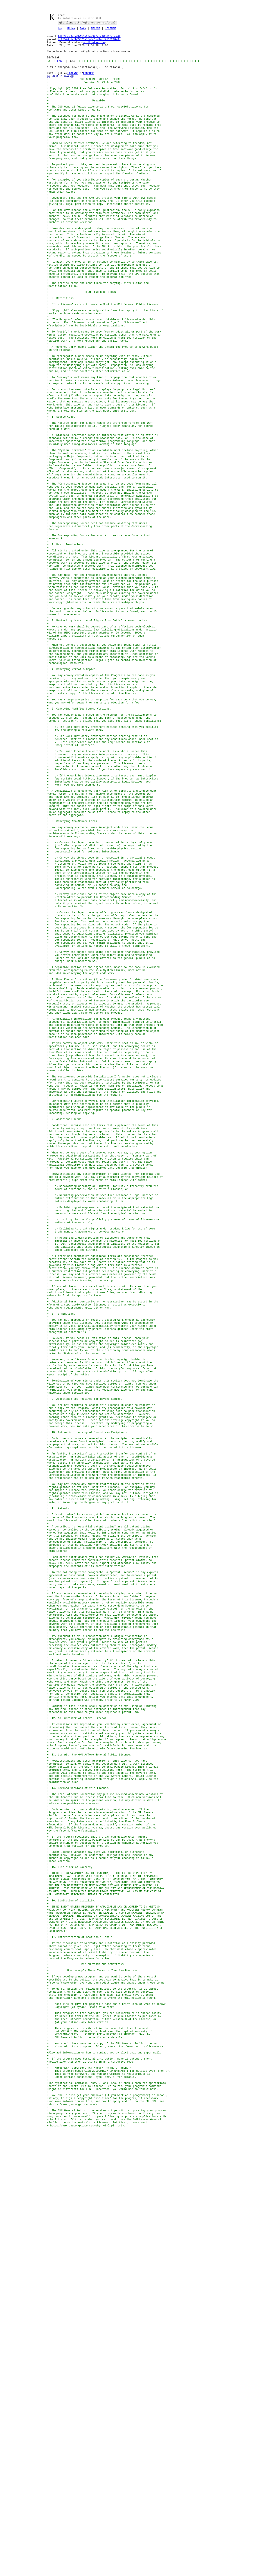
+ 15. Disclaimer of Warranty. (70, 2260)
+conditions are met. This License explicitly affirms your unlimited (100, 669)
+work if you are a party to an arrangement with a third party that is (101, 2024)
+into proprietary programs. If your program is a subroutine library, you (104, 2559)
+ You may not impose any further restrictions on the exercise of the (101, 1795)
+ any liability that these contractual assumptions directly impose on (103, 1507)
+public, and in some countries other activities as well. (91, 444)
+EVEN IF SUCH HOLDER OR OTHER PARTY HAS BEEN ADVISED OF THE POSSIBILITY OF (105, 2334)
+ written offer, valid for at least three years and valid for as (99, 1042)
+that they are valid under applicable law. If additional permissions (101, 1374)
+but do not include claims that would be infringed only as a (94, 1861)
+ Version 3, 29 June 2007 (83, 93)
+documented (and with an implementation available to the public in (98, 1337)
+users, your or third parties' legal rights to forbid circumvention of (101, 794)
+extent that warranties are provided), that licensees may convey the (100, 481)
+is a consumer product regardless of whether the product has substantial (103, 1215)
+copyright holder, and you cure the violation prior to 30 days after (100, 1658)
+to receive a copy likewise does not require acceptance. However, (98, 1710)
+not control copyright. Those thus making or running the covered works (102, 713)
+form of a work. (59, 514)
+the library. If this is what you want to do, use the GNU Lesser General (104, 2567)
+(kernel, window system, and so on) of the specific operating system (100, 565)
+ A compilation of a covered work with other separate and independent (101, 953)
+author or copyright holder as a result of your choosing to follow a (100, 2249)
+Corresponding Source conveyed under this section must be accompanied (101, 1278)
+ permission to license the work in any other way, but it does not (101, 924)
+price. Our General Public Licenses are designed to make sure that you (102, 170)
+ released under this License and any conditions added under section (102, 890)
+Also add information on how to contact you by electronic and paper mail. (104, 2485)
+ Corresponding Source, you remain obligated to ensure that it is (100, 1138)
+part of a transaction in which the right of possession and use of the (101, 1267)
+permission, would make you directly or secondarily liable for (95, 429)
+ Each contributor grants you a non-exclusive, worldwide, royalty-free (102, 1884)
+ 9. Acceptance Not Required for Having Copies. (84, 1692)
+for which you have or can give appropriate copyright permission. (98, 1411)
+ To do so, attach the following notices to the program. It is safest (102, 2408)
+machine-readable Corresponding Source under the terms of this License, (102, 1005)
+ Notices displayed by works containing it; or (85, 1452)
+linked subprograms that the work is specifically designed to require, (101, 613)
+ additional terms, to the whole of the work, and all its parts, (99, 916)
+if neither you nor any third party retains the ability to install (98, 1285)
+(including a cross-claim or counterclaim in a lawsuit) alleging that (101, 1810)
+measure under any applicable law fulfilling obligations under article (101, 757)
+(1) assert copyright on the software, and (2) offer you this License (101, 237)
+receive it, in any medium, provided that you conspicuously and (96, 817)
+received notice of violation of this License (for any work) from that (101, 1655)
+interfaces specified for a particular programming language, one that (101, 529)
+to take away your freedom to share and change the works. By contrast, (102, 137)
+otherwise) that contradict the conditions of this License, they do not (102, 2090)
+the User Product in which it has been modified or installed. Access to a (105, 1311)
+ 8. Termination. (61, 1588)
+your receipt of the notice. (69, 1662)
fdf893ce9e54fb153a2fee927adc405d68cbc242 (89, 38)
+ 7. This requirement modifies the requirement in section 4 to (98, 894)
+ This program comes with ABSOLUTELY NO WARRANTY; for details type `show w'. (109, 2508)
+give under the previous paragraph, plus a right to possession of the (101, 1780)
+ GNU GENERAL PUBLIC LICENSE (83, 89)
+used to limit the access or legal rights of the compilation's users (100, 972)
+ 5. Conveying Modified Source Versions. (79, 853)
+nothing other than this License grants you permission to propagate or (101, 1714)
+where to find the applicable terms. (75, 1566)
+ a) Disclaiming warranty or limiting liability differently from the (102, 1433)
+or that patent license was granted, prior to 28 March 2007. (94, 2057)
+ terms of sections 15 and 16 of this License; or (87, 1437)
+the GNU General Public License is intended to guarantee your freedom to (103, 141)
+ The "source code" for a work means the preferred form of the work (100, 506)
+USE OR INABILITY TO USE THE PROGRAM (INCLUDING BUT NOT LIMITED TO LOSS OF (105, 2323)
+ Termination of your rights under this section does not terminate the (102, 1669)
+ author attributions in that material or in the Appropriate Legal (101, 1448)
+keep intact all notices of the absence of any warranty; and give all (101, 831)
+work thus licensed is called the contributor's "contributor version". (101, 1839)
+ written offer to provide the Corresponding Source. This (94, 1082)
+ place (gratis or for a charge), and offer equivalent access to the (102, 1105)
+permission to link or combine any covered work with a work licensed (100, 2135)
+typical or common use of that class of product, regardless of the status (104, 1204)
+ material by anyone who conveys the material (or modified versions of (104, 1500)
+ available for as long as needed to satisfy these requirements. (99, 1141)
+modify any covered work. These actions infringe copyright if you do (101, 1717)
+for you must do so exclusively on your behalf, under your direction (100, 717)
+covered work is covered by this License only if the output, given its (101, 676)
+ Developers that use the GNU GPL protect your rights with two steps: (101, 233)
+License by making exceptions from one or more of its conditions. (98, 1363)
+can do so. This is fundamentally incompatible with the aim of (96, 278)
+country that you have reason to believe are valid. (87, 1972)
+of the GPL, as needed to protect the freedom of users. (90, 303)
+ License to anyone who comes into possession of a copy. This (98, 909)
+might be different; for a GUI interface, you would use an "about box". (102, 2530)
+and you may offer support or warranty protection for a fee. (94, 846)
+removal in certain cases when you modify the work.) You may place (99, 1404)
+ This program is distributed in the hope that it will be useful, (100, 2456)
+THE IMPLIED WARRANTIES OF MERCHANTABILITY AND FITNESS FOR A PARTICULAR (102, 2282)
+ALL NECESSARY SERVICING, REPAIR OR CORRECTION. (83, 2293)
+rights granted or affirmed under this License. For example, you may (101, 1799)
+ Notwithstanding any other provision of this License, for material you (103, 1418)
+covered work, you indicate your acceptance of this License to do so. (101, 1725)
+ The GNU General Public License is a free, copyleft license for (98, 122)
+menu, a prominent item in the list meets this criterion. (91, 492)
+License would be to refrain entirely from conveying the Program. (98, 2116)
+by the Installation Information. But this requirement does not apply (101, 1282)
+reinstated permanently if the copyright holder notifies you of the (99, 1647)
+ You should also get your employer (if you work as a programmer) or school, (107, 2537)
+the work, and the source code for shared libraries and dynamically (99, 610)
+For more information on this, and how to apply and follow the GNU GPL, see (105, 2544)
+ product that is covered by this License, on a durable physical (99, 1057)
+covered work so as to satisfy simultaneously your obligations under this (104, 2098)
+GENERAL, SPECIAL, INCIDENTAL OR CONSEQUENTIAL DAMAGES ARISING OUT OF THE (104, 2319)
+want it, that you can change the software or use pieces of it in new (101, 182)
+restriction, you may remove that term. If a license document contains (102, 1533)
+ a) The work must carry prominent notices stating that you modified (102, 876)
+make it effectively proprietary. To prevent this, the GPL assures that (103, 326)
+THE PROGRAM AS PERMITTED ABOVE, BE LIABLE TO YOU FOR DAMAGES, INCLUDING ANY (106, 2316)
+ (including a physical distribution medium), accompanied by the (99, 1020)
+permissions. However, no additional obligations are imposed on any (100, 2245)
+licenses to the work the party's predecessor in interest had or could (101, 1777)
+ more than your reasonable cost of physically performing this (98, 1064)
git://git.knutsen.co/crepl (95, 23)
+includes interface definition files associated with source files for (101, 606)
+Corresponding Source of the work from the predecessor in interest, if (101, 1784)
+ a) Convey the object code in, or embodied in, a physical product (101, 1016)
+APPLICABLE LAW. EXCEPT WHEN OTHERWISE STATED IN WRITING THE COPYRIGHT (102, 2271)
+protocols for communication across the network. (84, 1322)
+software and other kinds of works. (74, 126)
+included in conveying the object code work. (81, 1175)
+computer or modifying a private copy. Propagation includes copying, (101, 436)
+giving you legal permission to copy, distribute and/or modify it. (98, 241)
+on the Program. (59, 418)
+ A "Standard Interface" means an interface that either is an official (102, 521)
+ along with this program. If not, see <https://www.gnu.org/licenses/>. (105, 2478)
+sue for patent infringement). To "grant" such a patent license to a (101, 1913)
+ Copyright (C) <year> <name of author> (80, 2430)
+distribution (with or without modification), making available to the (101, 440)
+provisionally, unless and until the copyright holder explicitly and (100, 1625)
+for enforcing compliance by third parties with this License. (94, 1751)
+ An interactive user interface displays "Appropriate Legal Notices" (101, 466)
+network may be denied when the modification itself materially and (98, 1315)
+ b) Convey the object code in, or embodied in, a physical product (101, 1034)
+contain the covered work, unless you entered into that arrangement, (100, 2053)
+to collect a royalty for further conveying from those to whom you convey (104, 2109)
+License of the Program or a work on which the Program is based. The (101, 1836)
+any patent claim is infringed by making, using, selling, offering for (101, 1813)
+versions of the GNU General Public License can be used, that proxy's (101, 2227)
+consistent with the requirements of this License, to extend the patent (102, 1954)
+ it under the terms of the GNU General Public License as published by (104, 2441)
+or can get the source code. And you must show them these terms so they (103, 222)
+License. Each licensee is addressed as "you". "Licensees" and (97, 385)
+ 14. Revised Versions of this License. (78, 2164)
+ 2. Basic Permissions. (66, 654)
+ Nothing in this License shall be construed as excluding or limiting (101, 2064)
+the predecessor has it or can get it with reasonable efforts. (95, 1788)
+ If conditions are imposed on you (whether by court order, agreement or (104, 2087)
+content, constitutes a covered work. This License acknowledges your (101, 680)
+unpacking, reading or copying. (71, 1345)
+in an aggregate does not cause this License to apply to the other (98, 979)
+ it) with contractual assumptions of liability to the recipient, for (103, 1503)
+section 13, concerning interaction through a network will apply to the (102, 2153)
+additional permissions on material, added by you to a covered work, (100, 1407)
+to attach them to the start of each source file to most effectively (100, 2412)
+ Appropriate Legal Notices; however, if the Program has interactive (102, 938)
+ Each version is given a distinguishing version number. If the (98, 2190)
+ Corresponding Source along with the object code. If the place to (101, 1116)
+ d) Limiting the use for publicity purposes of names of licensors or (103, 1474)
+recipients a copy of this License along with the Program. (92, 835)
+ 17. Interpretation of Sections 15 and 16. (81, 2345)
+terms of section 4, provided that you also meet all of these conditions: (104, 868)
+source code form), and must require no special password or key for (99, 1341)
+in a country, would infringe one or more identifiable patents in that (101, 1968)
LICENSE (110, 30)
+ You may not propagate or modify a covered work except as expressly (101, 1596)
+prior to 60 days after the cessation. (76, 1636)
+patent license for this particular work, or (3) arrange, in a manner (101, 1950)
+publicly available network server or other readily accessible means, (101, 1939)
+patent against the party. (67, 1920)
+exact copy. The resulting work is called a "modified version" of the (101, 403)
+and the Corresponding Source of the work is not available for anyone (101, 1932)
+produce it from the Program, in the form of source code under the (98, 865)
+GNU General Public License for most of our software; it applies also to (103, 152)
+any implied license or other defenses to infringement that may (96, 2068)
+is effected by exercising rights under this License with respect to (100, 783)
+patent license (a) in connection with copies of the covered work (98, 2042)
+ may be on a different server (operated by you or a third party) (100, 1123)
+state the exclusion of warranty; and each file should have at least (100, 2415)
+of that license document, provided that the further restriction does (101, 1544)
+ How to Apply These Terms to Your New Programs (92, 2386)
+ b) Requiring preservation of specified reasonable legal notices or (102, 1444)
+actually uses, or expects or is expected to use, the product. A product (104, 1212)
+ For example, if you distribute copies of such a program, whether (99, 211)
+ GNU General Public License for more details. (85, 2467)
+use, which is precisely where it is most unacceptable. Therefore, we (101, 289)
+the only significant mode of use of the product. (85, 1223)
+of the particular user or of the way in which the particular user (98, 1208)
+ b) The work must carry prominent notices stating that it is (97, 887)
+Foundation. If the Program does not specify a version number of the (101, 2208)
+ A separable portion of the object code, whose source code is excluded (103, 1167)
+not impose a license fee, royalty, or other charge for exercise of (99, 1802)
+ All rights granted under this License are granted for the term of (100, 661)
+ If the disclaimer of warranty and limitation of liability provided (101, 2352)
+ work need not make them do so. (74, 946)
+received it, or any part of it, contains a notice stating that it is (101, 1525)
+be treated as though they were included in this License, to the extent (102, 1370)
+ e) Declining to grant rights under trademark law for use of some (101, 1485)
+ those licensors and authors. (73, 1511)
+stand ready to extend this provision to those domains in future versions (104, 300)
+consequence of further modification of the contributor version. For (101, 1865)
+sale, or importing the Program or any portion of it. (88, 1817)
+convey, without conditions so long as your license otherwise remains (101, 695)
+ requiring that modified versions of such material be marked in (99, 1463)
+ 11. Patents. (58, 1825)
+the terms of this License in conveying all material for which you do (101, 709)
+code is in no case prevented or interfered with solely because (96, 1249)
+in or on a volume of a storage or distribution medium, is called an (100, 964)
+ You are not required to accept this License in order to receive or (101, 1699)
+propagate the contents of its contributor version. (87, 1895)
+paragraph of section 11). (67, 1610)
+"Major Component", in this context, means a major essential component (101, 562)
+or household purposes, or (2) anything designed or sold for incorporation (105, 1189)
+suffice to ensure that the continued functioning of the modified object (103, 1245)
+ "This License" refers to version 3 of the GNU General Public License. (103, 362)
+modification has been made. (69, 1252)
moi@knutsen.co (94, 46)
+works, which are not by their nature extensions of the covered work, (101, 957)
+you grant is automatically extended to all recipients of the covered (101, 1998)
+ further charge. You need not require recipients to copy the (98, 1112)
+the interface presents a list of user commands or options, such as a (101, 488)
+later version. (58, 2253)
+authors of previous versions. (70, 263)
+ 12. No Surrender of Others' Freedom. (77, 2079)
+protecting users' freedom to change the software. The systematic (98, 281)
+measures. (55, 769)
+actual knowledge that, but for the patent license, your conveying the (101, 1961)
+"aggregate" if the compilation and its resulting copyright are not (99, 968)
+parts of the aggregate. (66, 983)
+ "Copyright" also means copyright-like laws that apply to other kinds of (105, 370)
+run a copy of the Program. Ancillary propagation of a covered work (100, 1703)
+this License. (58, 1876)
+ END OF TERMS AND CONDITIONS (85, 2378)
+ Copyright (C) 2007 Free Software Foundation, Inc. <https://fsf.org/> (101, 100)
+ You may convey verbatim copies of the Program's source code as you (101, 813)
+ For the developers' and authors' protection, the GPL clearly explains (103, 248)
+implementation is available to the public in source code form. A (98, 558)
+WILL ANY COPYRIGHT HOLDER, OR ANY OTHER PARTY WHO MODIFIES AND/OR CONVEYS (105, 2312)
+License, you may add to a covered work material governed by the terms (101, 1540)
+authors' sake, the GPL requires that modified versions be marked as (100, 255)
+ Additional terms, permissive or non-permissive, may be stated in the (102, 1573)
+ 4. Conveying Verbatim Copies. (72, 805)
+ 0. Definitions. (61, 355)
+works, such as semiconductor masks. (75, 374)
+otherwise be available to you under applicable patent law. (93, 2072)
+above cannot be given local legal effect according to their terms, (99, 2356)
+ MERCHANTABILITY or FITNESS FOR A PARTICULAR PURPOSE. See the (98, 2463)
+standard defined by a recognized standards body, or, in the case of (100, 525)
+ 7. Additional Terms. (65, 1352)
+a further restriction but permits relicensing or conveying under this (101, 1537)
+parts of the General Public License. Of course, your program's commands (104, 2526)
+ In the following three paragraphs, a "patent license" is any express (102, 1902)
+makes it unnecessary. (64, 739)
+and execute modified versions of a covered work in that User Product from (105, 1237)
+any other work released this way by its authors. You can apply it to (101, 156)
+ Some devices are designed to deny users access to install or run (99, 270)
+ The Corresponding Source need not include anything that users (97, 628)
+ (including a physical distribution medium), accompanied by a (98, 1038)
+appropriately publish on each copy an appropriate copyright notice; (100, 820)
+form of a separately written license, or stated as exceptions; (96, 1577)
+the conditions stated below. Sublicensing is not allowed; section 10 (101, 735)
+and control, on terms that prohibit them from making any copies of (99, 721)
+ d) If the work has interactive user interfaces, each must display (101, 935)
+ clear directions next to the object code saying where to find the (101, 1130)
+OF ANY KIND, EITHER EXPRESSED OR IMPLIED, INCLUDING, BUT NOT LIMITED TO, (104, 2279)
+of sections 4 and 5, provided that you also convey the (90, 1001)
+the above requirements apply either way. (79, 1581)
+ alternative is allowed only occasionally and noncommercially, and (101, 1086)
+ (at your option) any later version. (78, 2448)
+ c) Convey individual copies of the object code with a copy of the (101, 1079)
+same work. (55, 647)
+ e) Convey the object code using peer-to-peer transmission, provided (103, 1149)
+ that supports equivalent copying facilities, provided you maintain (102, 1127)
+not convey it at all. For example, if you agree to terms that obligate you (106, 2105)
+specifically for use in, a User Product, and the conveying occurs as (101, 1263)
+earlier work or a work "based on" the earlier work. (87, 407)
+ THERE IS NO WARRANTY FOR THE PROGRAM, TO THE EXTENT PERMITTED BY (99, 2268)
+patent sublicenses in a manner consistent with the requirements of (99, 1873)
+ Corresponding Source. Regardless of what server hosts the (96, 1134)
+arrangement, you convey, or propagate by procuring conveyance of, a (100, 1983)
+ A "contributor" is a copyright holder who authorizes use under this (101, 1832)
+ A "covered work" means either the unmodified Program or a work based (102, 414)
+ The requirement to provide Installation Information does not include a (104, 1300)
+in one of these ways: (64, 1009)
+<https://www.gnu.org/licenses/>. (73, 2548)
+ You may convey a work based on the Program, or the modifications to (101, 861)
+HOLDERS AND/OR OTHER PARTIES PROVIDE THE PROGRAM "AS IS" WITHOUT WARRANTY (105, 2275)
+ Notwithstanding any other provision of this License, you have (97, 2131)
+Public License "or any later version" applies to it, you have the (98, 2197)
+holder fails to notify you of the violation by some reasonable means (101, 1633)
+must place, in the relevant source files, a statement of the (94, 1559)
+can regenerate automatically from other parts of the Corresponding (99, 632)
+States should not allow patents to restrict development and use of (99, 314)
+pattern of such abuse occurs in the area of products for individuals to (103, 285)
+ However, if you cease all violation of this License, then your (98, 1618)
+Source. (53, 636)
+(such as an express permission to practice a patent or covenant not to (102, 1909)
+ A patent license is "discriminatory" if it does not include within (101, 2009)
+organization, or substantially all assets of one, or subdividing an (100, 1762)
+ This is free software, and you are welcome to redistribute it (98, 2511)
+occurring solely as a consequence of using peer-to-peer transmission (101, 1706)
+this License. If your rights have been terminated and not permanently (102, 1677)
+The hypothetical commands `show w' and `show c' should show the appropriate (106, 2522)
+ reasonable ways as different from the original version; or (96, 1466)
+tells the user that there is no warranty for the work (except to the (101, 477)
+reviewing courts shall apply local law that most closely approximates (101, 2360)
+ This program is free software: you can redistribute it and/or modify (104, 2437)
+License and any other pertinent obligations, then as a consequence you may (105, 2101)
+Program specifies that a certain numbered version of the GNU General (101, 2194)
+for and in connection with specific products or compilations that (98, 2050)
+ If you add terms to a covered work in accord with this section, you (101, 1555)
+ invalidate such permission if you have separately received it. (99, 927)
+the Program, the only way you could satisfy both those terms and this (101, 2112)
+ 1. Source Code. (61, 499)
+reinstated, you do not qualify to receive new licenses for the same (100, 1681)
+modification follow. (63, 340)
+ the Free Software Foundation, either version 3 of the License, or (101, 2445)
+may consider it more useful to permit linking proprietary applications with (106, 2563)
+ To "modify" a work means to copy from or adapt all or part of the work (104, 396)
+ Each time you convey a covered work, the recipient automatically (99, 1740)
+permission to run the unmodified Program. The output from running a (101, 673)
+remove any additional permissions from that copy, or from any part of (101, 1396)
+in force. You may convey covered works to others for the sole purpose (102, 698)
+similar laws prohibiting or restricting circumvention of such (95, 765)
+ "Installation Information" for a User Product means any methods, (99, 1230)
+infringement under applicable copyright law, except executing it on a (101, 433)
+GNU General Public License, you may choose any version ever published (101, 2212)
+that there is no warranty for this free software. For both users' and (102, 252)
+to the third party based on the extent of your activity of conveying (101, 2031)
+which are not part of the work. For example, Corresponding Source (99, 602)
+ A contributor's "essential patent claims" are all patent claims (98, 1847)
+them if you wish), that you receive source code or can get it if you (101, 178)
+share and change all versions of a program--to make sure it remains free (104, 145)
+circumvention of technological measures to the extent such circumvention (104, 780)
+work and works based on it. (69, 2002)
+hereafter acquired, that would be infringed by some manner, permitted (101, 1854)
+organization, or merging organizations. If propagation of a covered (101, 1765)
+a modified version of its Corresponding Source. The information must (101, 1241)
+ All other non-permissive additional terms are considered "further (100, 1518)
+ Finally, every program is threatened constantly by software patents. (102, 311)
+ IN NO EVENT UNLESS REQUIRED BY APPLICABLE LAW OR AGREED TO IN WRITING (103, 2308)
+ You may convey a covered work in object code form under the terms (100, 997)
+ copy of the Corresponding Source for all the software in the (98, 1053)
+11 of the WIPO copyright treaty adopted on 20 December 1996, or (97, 761)
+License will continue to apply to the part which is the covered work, (101, 2146)
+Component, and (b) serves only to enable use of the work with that (99, 551)
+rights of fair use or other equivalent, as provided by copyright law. (101, 684)
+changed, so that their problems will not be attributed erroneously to (101, 259)
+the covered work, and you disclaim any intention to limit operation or (102, 787)
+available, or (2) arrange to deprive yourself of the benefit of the (100, 1946)
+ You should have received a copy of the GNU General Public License (101, 2474)
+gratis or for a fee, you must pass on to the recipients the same (98, 215)
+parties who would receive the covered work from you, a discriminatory (101, 2039)
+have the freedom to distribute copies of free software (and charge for (102, 174)
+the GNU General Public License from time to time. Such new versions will (105, 2175)
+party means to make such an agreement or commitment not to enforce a (101, 1917)
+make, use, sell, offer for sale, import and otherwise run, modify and (101, 1891)
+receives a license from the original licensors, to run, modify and (99, 1743)
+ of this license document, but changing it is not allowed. (93, 108)
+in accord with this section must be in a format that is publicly (98, 1333)
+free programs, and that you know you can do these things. (92, 185)
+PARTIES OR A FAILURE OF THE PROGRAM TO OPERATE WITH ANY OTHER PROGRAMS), (104, 2330)
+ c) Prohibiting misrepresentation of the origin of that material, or (103, 1459)
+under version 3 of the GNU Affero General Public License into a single (102, 2138)
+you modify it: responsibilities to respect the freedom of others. (98, 204)
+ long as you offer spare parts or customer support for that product (102, 1045)
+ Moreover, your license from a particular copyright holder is (96, 1644)
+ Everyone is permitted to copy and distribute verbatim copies (95, 104)
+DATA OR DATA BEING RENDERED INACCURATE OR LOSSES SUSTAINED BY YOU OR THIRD (105, 2327)
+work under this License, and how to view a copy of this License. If (101, 484)
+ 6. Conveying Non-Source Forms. (73, 990)
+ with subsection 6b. (66, 1093)
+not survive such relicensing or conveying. (80, 1548)
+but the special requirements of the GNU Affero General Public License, (102, 2149)
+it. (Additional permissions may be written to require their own (98, 1400)
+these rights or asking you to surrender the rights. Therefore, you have (104, 196)
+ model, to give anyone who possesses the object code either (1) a (101, 1049)
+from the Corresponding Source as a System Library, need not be (96, 1171)
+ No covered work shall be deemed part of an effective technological (101, 754)
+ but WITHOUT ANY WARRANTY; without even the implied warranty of (99, 2460)
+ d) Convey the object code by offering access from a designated (99, 1101)
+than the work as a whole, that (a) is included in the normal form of (101, 543)
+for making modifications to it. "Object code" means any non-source (100, 510)
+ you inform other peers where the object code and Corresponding (99, 1153)
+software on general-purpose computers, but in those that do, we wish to (103, 318)
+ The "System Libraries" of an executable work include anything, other (102, 540)
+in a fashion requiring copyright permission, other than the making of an (104, 399)
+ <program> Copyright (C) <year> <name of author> (89, 2504)
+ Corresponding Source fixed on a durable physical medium (94, 1023)
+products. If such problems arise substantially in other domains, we (101, 296)
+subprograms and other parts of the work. (79, 621)
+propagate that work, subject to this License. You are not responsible (102, 1747)
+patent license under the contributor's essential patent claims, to (99, 1887)
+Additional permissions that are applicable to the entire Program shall (102, 1367)
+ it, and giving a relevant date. (75, 879)
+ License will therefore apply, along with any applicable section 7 (101, 913)
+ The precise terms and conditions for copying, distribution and (98, 337)
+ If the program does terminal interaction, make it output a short (99, 2493)
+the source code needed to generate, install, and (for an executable (100, 584)
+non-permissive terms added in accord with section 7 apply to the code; (102, 828)
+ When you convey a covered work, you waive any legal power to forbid (101, 776)
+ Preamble (76, 115)
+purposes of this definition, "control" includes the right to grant (99, 1869)
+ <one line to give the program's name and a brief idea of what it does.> (106, 2426)
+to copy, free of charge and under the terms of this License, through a (102, 1935)
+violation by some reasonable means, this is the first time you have (100, 1651)
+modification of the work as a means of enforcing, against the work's (101, 791)
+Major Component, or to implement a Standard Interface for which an (99, 554)
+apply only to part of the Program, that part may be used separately (100, 1378)
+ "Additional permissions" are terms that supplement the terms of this (102, 1359)
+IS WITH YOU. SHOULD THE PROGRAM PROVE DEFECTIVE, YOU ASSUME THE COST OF (104, 2290)
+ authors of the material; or (72, 1477)
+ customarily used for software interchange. (83, 1027)
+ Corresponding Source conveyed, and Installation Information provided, (103, 1330)
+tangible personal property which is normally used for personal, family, (103, 1186)
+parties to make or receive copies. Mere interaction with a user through (104, 455)
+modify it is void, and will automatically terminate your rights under (101, 1603)
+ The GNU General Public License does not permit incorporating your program (106, 2556)
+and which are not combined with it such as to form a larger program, (101, 961)
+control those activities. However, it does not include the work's (99, 591)
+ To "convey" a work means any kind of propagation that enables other (101, 451)
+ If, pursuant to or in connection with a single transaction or (97, 1980)
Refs (83, 30)
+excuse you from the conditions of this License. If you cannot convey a (103, 2094)
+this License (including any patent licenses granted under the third (100, 1607)
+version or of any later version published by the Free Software (96, 2205)
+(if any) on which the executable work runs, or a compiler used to (98, 569)
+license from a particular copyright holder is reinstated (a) (94, 1621)
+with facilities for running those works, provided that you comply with (102, 706)
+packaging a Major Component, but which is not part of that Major (98, 547)
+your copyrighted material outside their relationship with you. (96, 724)
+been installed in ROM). (66, 1293)
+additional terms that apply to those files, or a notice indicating (99, 1562)
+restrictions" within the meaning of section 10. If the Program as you (102, 1522)
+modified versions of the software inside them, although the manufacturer (104, 274)
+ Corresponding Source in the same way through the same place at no (101, 1108)
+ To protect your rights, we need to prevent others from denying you (101, 193)
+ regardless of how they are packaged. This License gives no (97, 920)
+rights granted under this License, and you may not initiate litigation (102, 1806)
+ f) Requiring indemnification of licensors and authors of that (98, 1496)
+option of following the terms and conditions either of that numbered (101, 2201)
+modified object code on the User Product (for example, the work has (100, 1289)
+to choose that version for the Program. (78, 2234)
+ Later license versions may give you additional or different (95, 2242)
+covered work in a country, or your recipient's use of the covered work (102, 1965)
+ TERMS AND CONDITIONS (81, 348)
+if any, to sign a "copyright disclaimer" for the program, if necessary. (103, 2541)
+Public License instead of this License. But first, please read (97, 2570)
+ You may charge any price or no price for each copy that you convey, (101, 842)
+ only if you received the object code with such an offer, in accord (102, 1090)
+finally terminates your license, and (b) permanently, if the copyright (102, 1629)
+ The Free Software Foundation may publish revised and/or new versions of (105, 2172)
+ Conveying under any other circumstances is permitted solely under (100, 732)
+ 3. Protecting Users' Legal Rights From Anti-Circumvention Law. (98, 746)
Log (60, 30)
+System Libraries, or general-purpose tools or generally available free (102, 595)
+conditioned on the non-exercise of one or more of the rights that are (101, 2016)
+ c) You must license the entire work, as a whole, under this (97, 905)
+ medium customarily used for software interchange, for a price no (101, 1060)
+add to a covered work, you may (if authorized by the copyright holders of (105, 1422)
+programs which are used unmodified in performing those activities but (101, 599)
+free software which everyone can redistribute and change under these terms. (106, 2400)
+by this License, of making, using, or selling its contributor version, (102, 1858)
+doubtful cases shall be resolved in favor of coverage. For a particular (104, 1197)
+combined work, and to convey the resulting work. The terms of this (100, 2142)
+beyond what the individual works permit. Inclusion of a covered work (101, 975)
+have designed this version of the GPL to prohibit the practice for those (104, 292)
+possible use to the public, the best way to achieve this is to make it (102, 2397)
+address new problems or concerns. (73, 2183)
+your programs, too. (62, 159)
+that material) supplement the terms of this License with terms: (97, 1426)
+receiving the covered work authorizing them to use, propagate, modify (101, 1991)
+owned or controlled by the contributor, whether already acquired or (100, 1850)
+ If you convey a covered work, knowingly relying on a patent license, (102, 1928)
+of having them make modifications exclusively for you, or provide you (101, 702)
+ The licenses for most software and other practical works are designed (103, 134)
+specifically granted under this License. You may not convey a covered (102, 2020)
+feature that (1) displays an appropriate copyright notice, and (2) (99, 473)
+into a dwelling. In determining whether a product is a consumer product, (105, 1193)
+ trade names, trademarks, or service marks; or (86, 1489)
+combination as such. (63, 2157)
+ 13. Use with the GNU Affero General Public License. (89, 2124)
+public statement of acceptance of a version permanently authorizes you (102, 2231)
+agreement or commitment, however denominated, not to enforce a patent (101, 1906)
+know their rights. (62, 226)
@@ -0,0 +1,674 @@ (60, 86)
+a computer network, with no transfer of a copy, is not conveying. (98, 458)
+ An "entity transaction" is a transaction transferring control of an (101, 1758)
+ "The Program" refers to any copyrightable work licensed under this (101, 381)
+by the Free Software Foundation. (73, 2216)
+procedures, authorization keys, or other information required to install (104, 1234)
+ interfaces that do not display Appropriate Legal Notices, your (99, 942)
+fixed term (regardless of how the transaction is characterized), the (101, 1274)
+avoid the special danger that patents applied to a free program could (101, 322)
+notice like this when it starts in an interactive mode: (91, 2496)
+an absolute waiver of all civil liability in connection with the (98, 2364)
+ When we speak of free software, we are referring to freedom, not (99, 167)
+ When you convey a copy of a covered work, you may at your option (99, 1393)
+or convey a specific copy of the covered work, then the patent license (102, 1994)
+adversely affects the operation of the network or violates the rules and (104, 1319)
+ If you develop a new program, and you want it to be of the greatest (101, 2393)
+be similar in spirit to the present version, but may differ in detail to (104, 2179)
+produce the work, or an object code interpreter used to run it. (97, 573)
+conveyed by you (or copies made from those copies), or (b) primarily (101, 2046)
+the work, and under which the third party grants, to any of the (97, 2035)
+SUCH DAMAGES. (58, 2338)
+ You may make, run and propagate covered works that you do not (97, 691)
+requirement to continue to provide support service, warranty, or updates (104, 1304)
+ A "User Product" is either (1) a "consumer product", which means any (102, 1182)
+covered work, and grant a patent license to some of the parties (97, 1987)
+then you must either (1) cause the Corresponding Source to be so (98, 1943)
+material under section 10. (68, 1684)
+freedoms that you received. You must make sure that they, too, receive (103, 218)
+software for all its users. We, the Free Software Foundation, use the (102, 148)
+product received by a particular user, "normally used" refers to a (99, 1201)
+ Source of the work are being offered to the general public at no (101, 1156)
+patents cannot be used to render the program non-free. (90, 329)
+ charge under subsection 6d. (72, 1160)
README (95, 30)
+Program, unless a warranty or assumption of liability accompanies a (100, 2367)
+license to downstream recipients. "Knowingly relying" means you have (101, 1957)
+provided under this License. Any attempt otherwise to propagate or (100, 1599)
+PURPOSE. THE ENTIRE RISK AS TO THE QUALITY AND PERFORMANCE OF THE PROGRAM (105, 2286)
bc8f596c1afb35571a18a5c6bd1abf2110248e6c (89, 42)
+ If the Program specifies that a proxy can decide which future (97, 2223)
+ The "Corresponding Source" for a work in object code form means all (101, 580)
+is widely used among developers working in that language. (92, 532)
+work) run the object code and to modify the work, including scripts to (102, 588)
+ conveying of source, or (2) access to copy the (87, 1068)
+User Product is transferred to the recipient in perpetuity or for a (100, 1271)
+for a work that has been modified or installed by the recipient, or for (103, 1308)
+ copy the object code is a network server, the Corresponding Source (102, 1119)
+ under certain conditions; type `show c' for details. (91, 2515)
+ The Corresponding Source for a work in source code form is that (98, 643)
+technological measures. (66, 798)
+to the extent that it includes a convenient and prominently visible (100, 470)
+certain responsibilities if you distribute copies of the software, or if (104, 200)
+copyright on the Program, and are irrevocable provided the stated (98, 665)
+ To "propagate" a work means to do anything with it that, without (99, 425)
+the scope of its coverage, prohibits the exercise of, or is (94, 2013)
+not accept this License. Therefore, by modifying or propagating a (99, 1721)
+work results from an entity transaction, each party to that (94, 1769)
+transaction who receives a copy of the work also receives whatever (99, 1773)
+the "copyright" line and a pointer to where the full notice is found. (101, 2419)
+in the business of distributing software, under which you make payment (102, 2028)
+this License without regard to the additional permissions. (93, 1385)
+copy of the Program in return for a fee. (79, 2371)
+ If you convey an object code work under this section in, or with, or (102, 1260)
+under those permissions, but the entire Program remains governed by (100, 1381)
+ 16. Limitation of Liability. (71, 2301)
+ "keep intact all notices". (71, 898)
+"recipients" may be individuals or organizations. (86, 388)
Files (71, 30)
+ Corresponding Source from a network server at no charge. (94, 1071)
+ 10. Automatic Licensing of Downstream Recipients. (87, 1732)
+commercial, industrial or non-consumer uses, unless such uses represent (103, 1219)
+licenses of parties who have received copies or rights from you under (101, 1673)
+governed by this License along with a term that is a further (94, 1529)
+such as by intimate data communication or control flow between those (101, 617)
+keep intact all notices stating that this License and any (92, 824)
